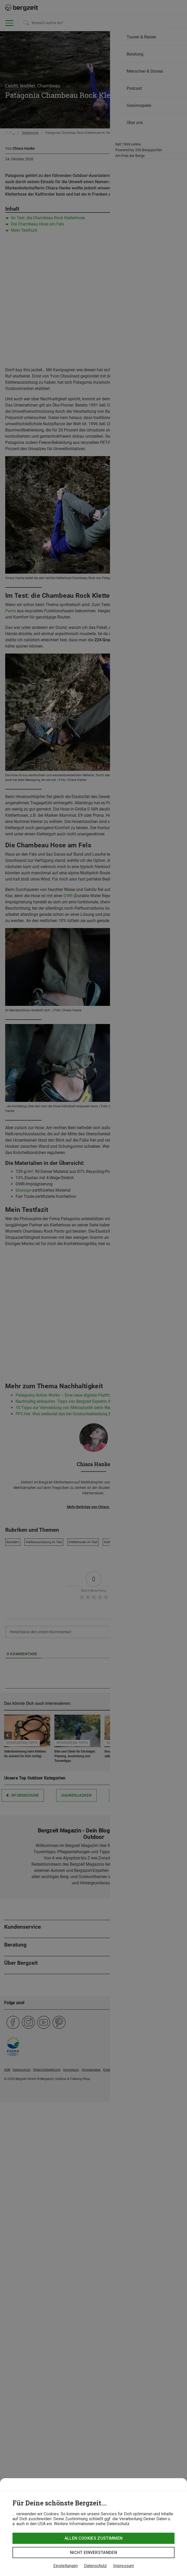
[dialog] (93, 2527)
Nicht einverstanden (93, 2552)
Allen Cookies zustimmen (93, 2538)
